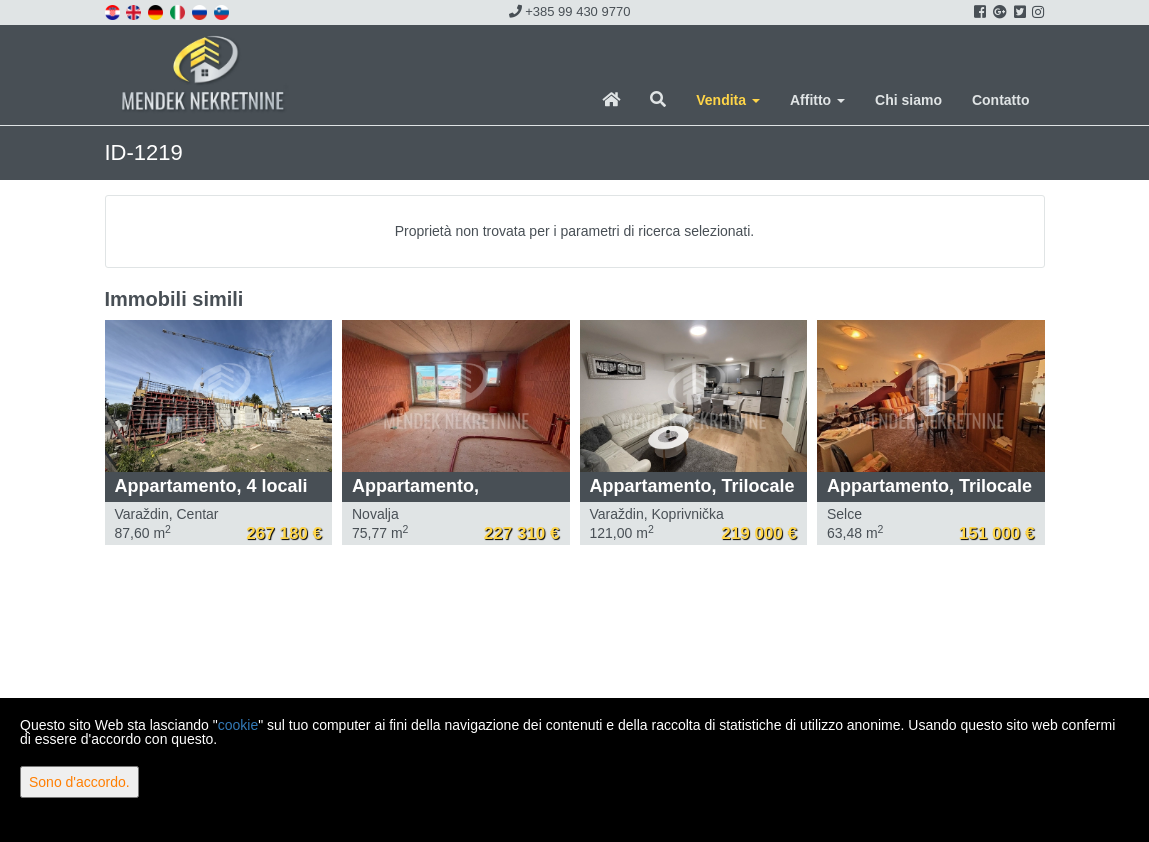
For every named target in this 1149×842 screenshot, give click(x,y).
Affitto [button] (817, 100)
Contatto (1001, 100)
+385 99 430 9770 (570, 11)
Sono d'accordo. (79, 782)
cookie (238, 725)
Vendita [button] (728, 100)
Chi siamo (908, 100)
